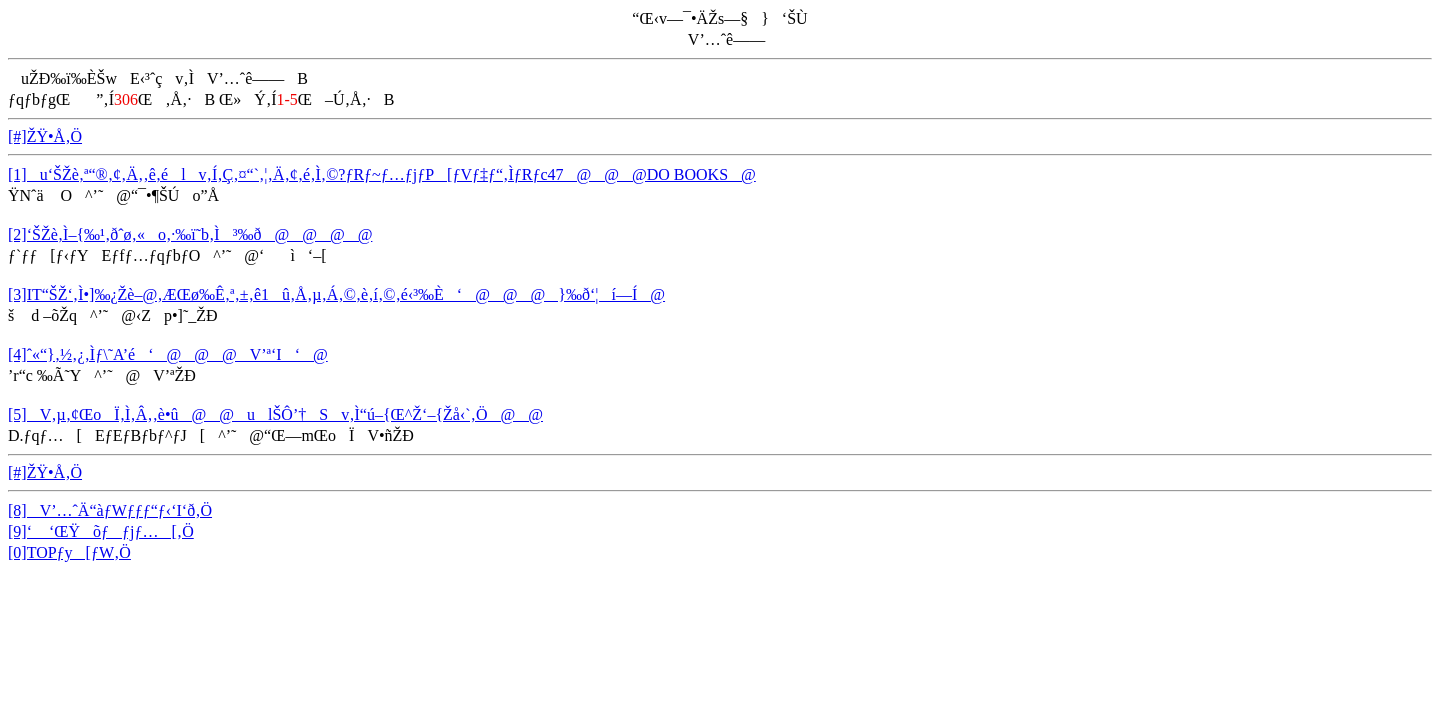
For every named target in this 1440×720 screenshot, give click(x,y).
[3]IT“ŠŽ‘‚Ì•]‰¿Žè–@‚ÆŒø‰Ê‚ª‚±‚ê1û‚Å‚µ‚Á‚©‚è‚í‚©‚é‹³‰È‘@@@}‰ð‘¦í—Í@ (336, 294)
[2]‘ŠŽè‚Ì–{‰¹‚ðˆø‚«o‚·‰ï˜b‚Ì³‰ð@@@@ (190, 234)
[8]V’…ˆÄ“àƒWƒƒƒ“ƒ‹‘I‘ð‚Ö (110, 510)
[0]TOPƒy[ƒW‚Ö (69, 552)
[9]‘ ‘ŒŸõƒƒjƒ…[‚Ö (101, 531)
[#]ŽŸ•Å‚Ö (45, 136)
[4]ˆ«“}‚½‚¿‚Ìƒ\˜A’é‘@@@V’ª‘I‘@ (168, 354)
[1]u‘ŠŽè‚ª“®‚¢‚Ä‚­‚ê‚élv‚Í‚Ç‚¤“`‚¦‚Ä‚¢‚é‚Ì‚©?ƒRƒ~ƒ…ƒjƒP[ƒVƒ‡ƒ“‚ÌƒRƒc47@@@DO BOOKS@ (382, 174)
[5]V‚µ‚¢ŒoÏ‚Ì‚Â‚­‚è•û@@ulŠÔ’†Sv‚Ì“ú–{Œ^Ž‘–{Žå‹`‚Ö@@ (275, 414)
